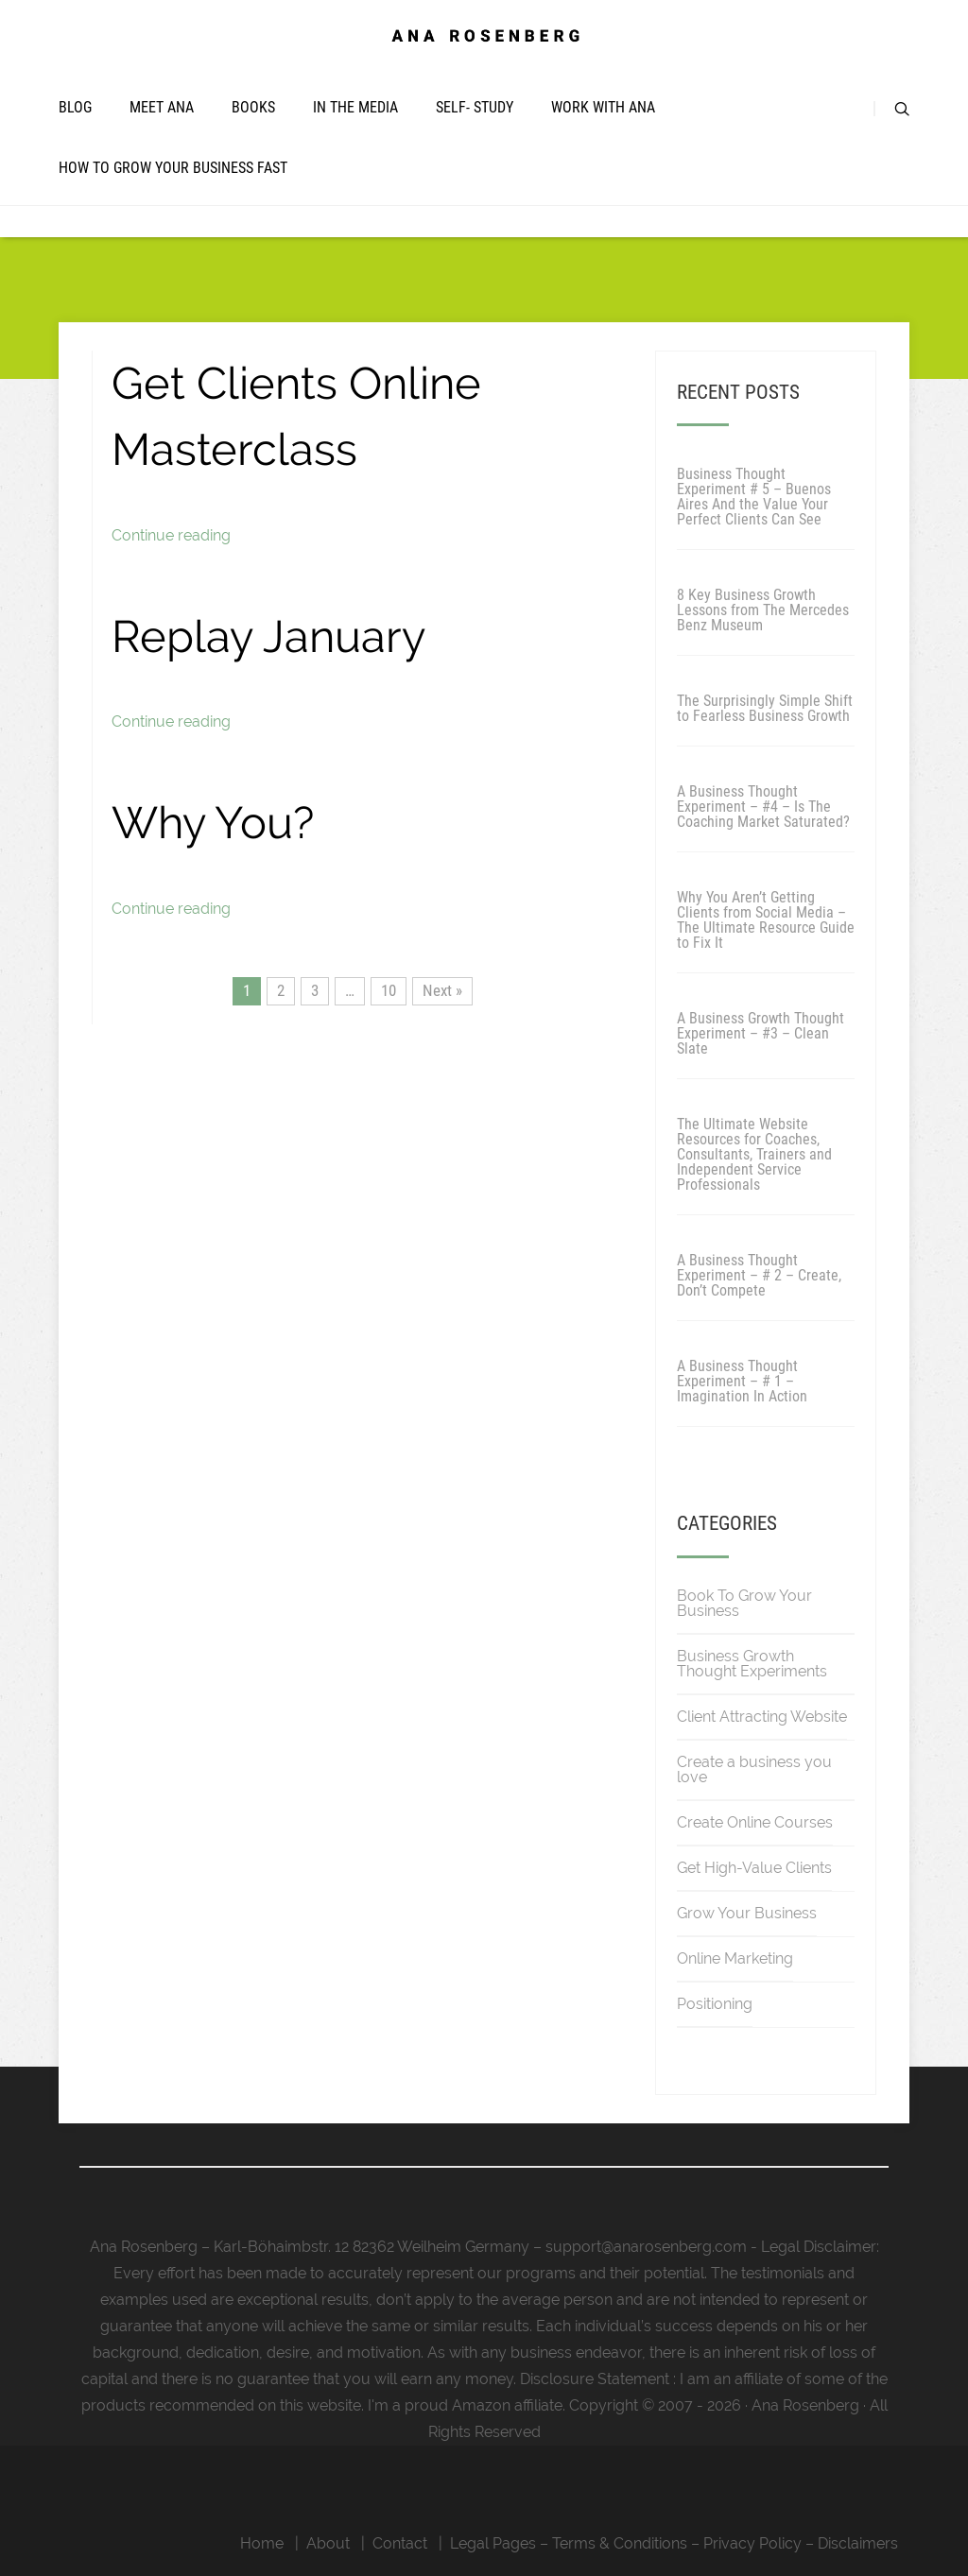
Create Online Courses (755, 1822)
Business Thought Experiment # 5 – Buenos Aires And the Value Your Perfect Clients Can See (754, 496)
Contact (399, 2543)
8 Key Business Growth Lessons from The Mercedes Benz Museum (763, 610)
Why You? (213, 823)
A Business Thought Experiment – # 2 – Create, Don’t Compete (759, 1275)
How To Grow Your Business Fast (173, 168)
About (328, 2543)
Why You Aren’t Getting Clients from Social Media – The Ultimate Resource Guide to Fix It (766, 920)
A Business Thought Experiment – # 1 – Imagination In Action (742, 1381)
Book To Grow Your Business (744, 1603)
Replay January (268, 636)
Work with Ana (603, 107)
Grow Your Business (747, 1913)
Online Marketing (735, 1958)
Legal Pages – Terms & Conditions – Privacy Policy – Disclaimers (674, 2543)
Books (253, 107)
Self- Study (474, 107)
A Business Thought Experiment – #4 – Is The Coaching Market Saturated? (763, 806)
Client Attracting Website (762, 1717)
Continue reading (171, 535)
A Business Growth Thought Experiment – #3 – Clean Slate (760, 1033)
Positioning (714, 2004)
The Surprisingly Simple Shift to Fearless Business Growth (765, 708)
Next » (442, 990)
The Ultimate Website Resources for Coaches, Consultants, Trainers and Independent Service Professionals (754, 1154)
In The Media (355, 107)
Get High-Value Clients (754, 1868)
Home (262, 2543)
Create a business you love (754, 1769)
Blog (75, 107)
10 (388, 990)
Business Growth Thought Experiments (752, 1663)
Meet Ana (162, 107)
